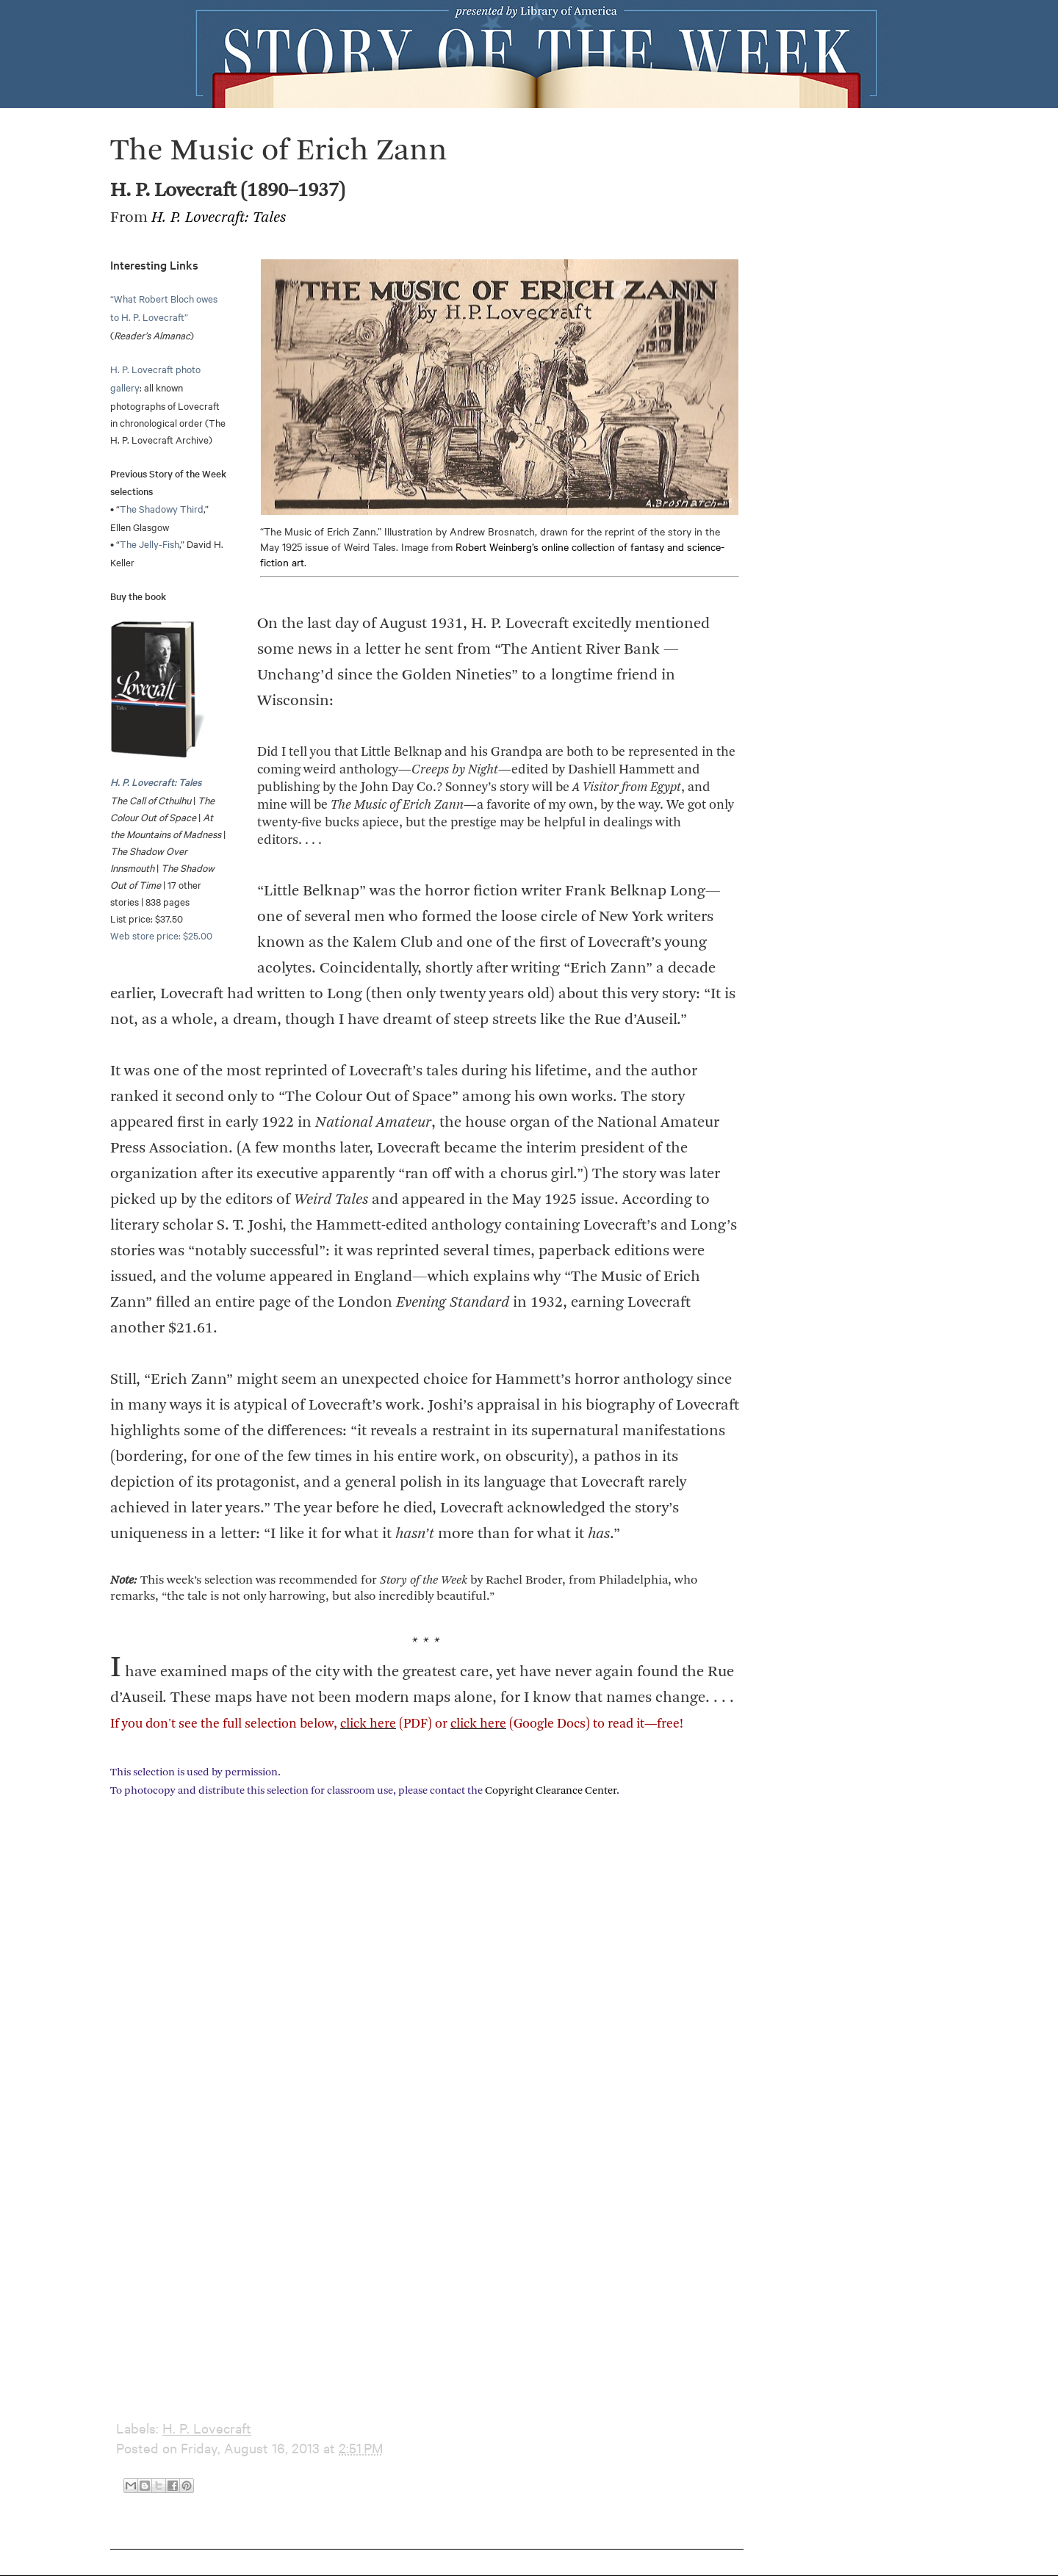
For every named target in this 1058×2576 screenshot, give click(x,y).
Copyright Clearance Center (550, 1791)
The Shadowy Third (162, 508)
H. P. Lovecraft (206, 2428)
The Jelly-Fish (149, 543)
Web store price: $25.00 (161, 935)
